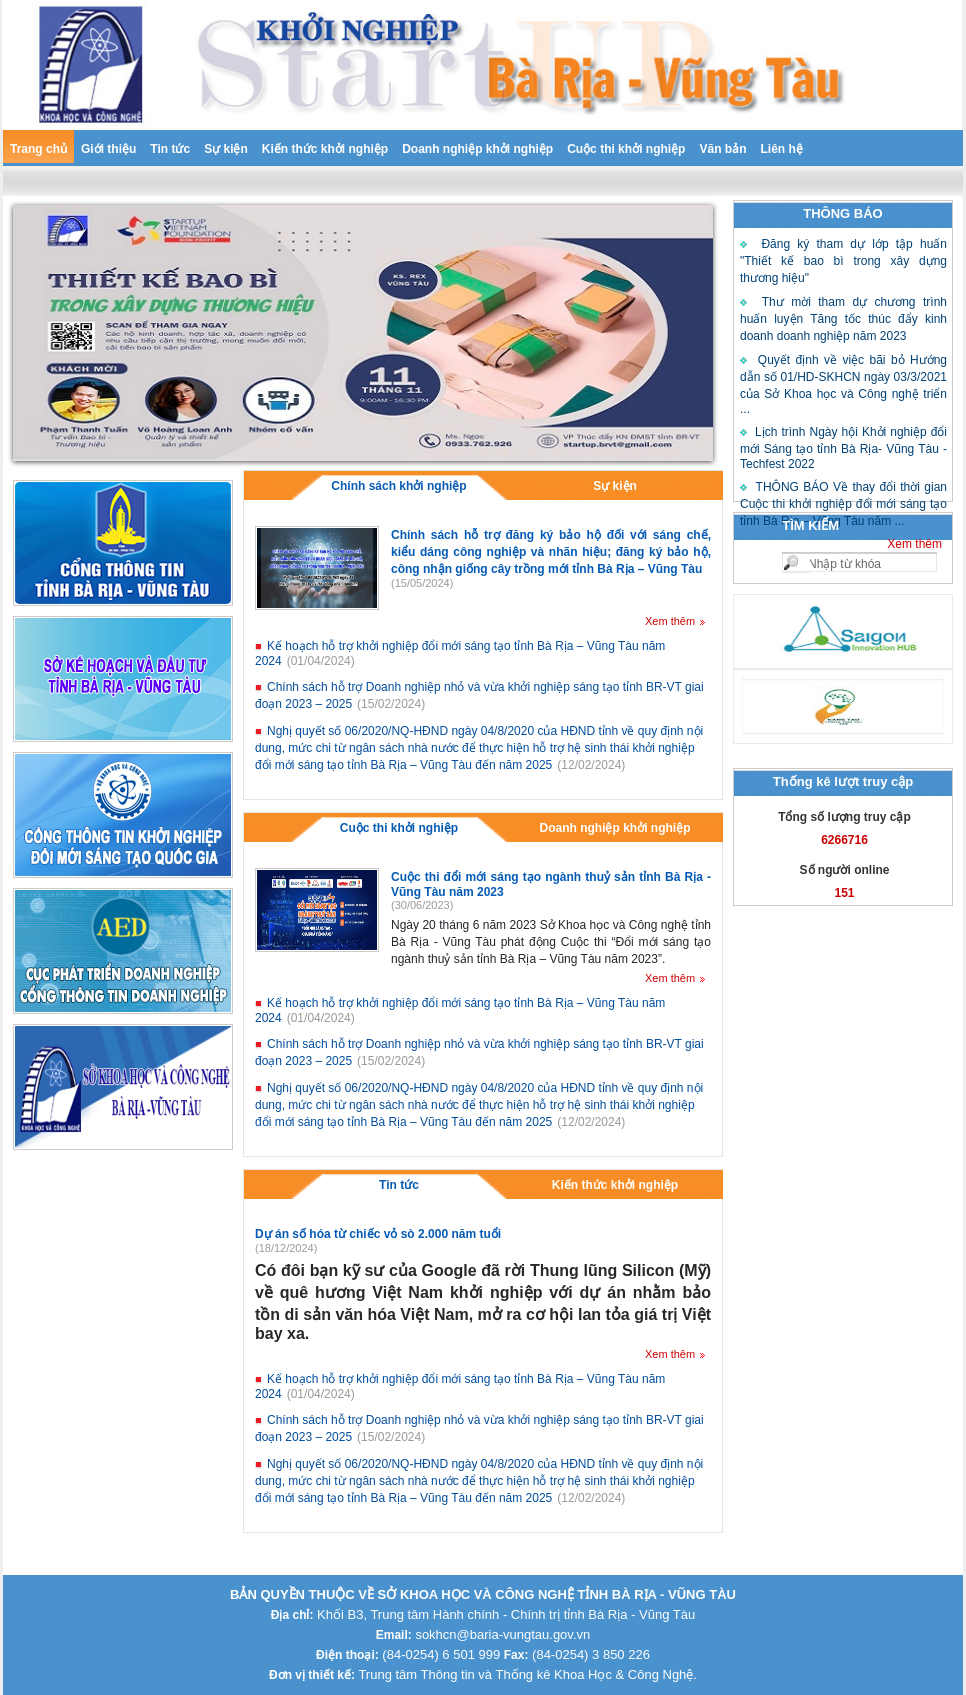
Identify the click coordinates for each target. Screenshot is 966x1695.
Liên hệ (781, 149)
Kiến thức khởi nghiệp (325, 149)
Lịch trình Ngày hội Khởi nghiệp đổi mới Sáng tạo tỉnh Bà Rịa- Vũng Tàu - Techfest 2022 (843, 448)
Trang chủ (38, 149)
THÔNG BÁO (842, 213)
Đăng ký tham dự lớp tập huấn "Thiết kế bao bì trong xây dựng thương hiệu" (843, 261)
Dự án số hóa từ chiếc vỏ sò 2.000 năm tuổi (378, 1234)
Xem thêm (914, 544)
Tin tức (170, 149)
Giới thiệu (108, 149)
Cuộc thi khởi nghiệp (626, 149)
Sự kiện (226, 149)
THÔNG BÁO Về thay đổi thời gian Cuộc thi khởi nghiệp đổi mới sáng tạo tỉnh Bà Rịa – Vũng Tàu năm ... (843, 504)
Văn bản (722, 149)
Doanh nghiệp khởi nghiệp (477, 149)
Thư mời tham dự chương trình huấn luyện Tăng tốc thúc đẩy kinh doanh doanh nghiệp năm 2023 (843, 319)
